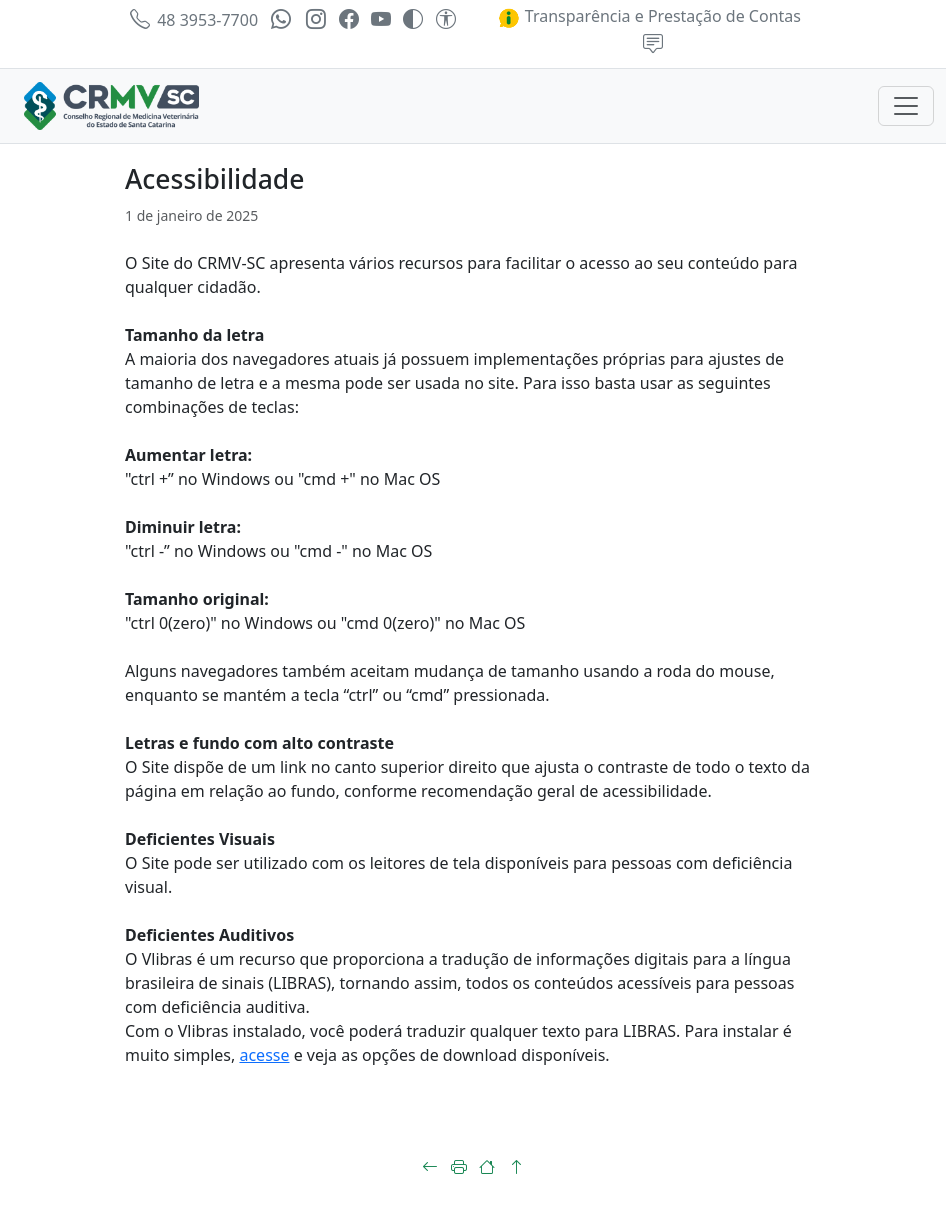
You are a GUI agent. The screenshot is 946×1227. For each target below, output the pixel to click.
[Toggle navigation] (906, 106)
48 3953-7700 (194, 20)
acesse (264, 1055)
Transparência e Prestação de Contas (649, 16)
